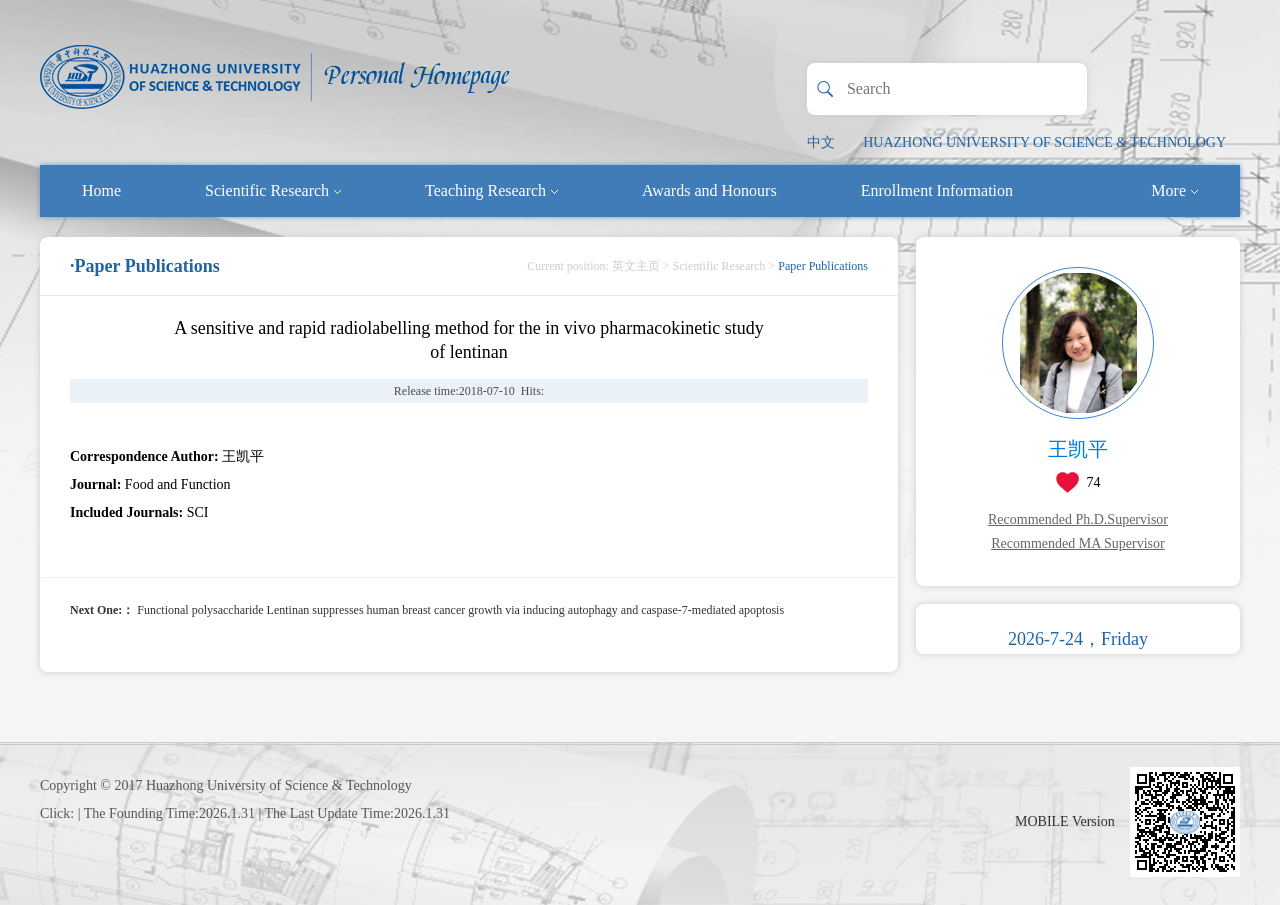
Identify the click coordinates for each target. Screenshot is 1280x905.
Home (101, 190)
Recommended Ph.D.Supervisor (1078, 519)
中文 (821, 142)
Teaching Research (491, 190)
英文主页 (636, 266)
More (1174, 190)
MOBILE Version (1065, 821)
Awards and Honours (709, 190)
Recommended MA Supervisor (1077, 543)
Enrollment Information (937, 190)
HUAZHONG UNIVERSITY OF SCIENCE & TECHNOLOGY (1044, 142)
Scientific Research (273, 190)
